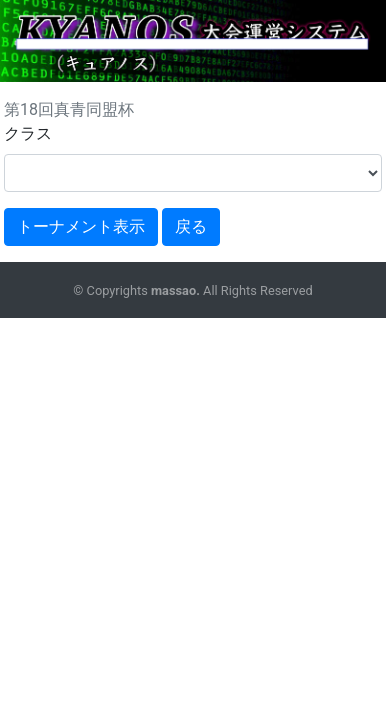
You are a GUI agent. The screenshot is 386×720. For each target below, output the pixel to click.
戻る (191, 226)
